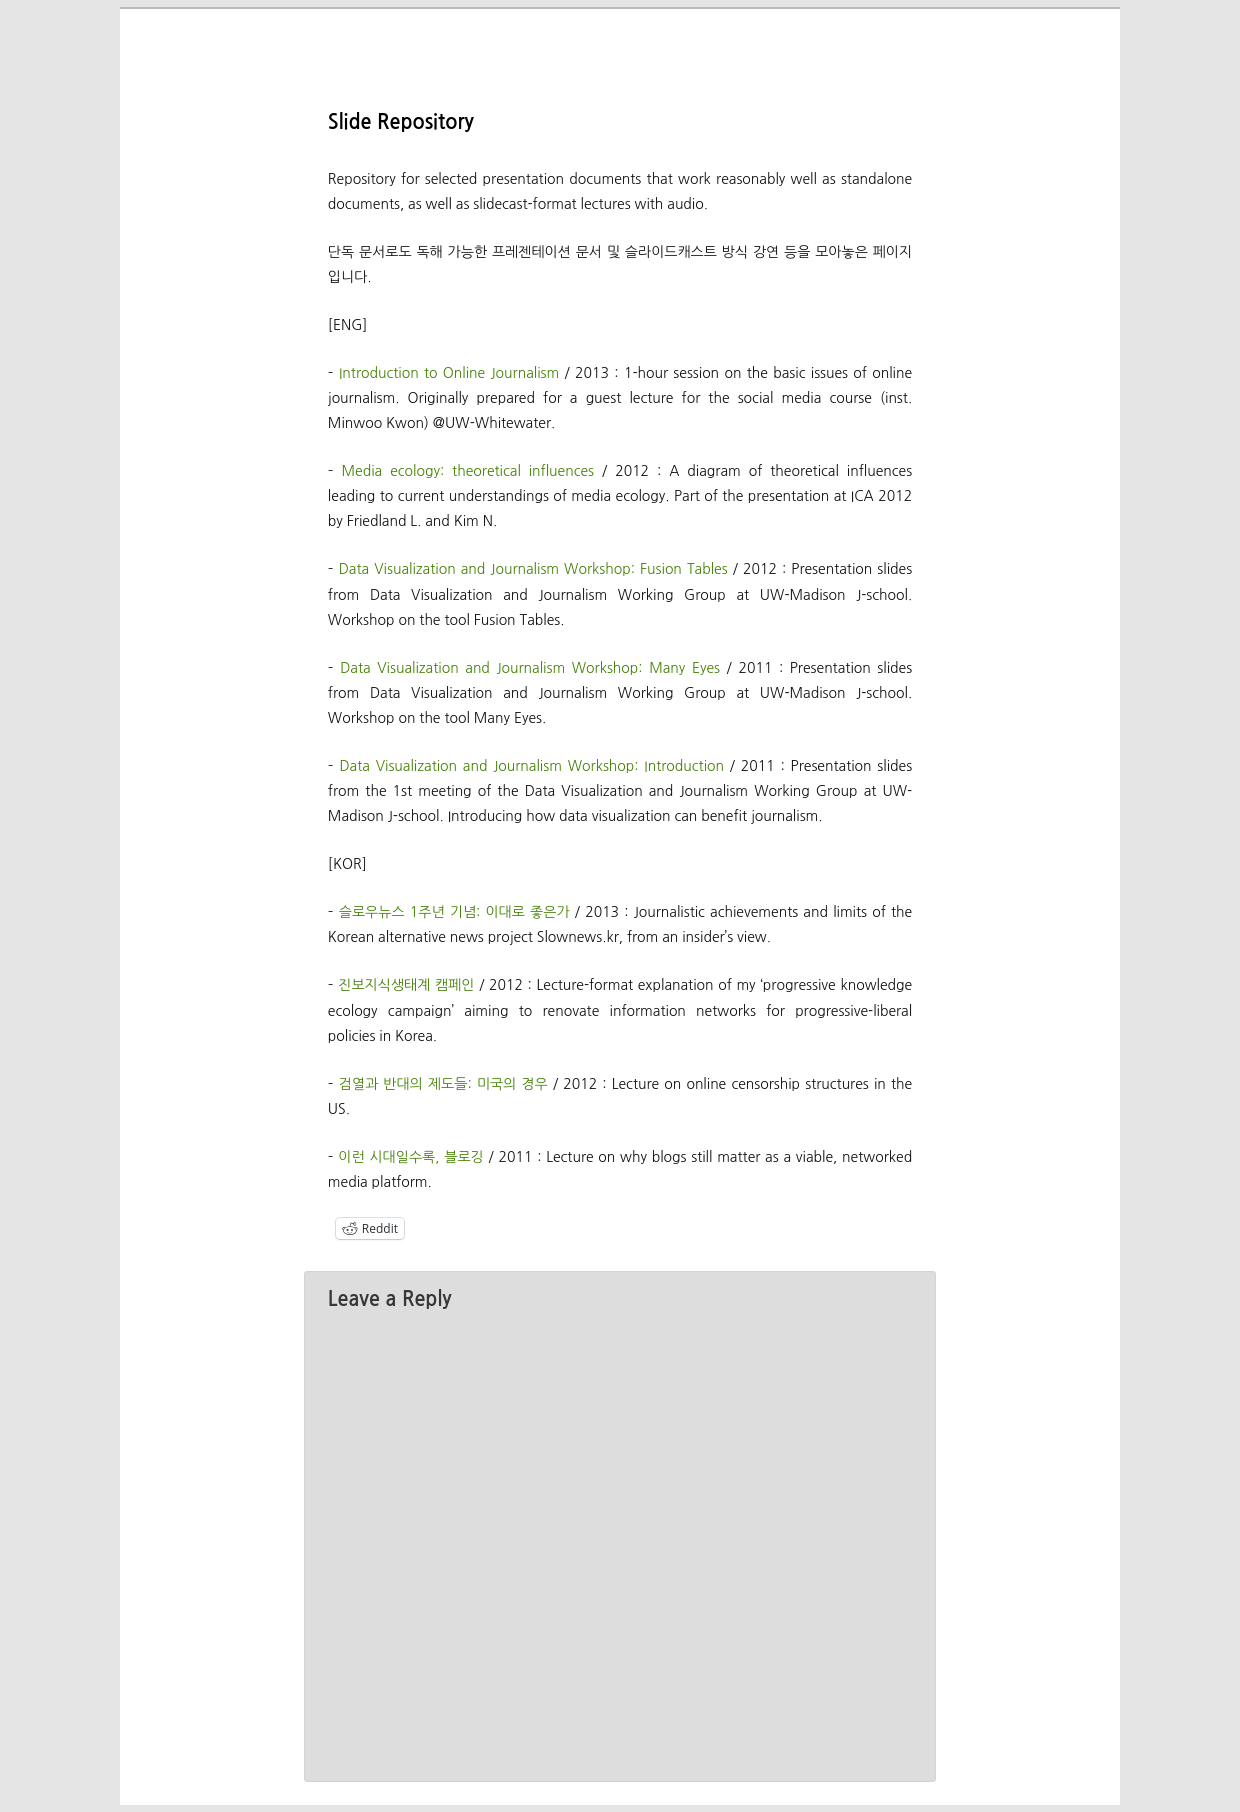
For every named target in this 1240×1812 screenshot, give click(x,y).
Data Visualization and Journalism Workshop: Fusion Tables (533, 569)
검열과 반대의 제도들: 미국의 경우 (443, 1084)
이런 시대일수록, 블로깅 (410, 1157)
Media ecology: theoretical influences (468, 471)
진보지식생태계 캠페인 (406, 985)
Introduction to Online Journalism (449, 373)
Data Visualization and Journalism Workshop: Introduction (531, 766)
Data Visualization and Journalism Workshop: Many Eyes (530, 668)
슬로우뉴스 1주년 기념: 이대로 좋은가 (454, 912)
